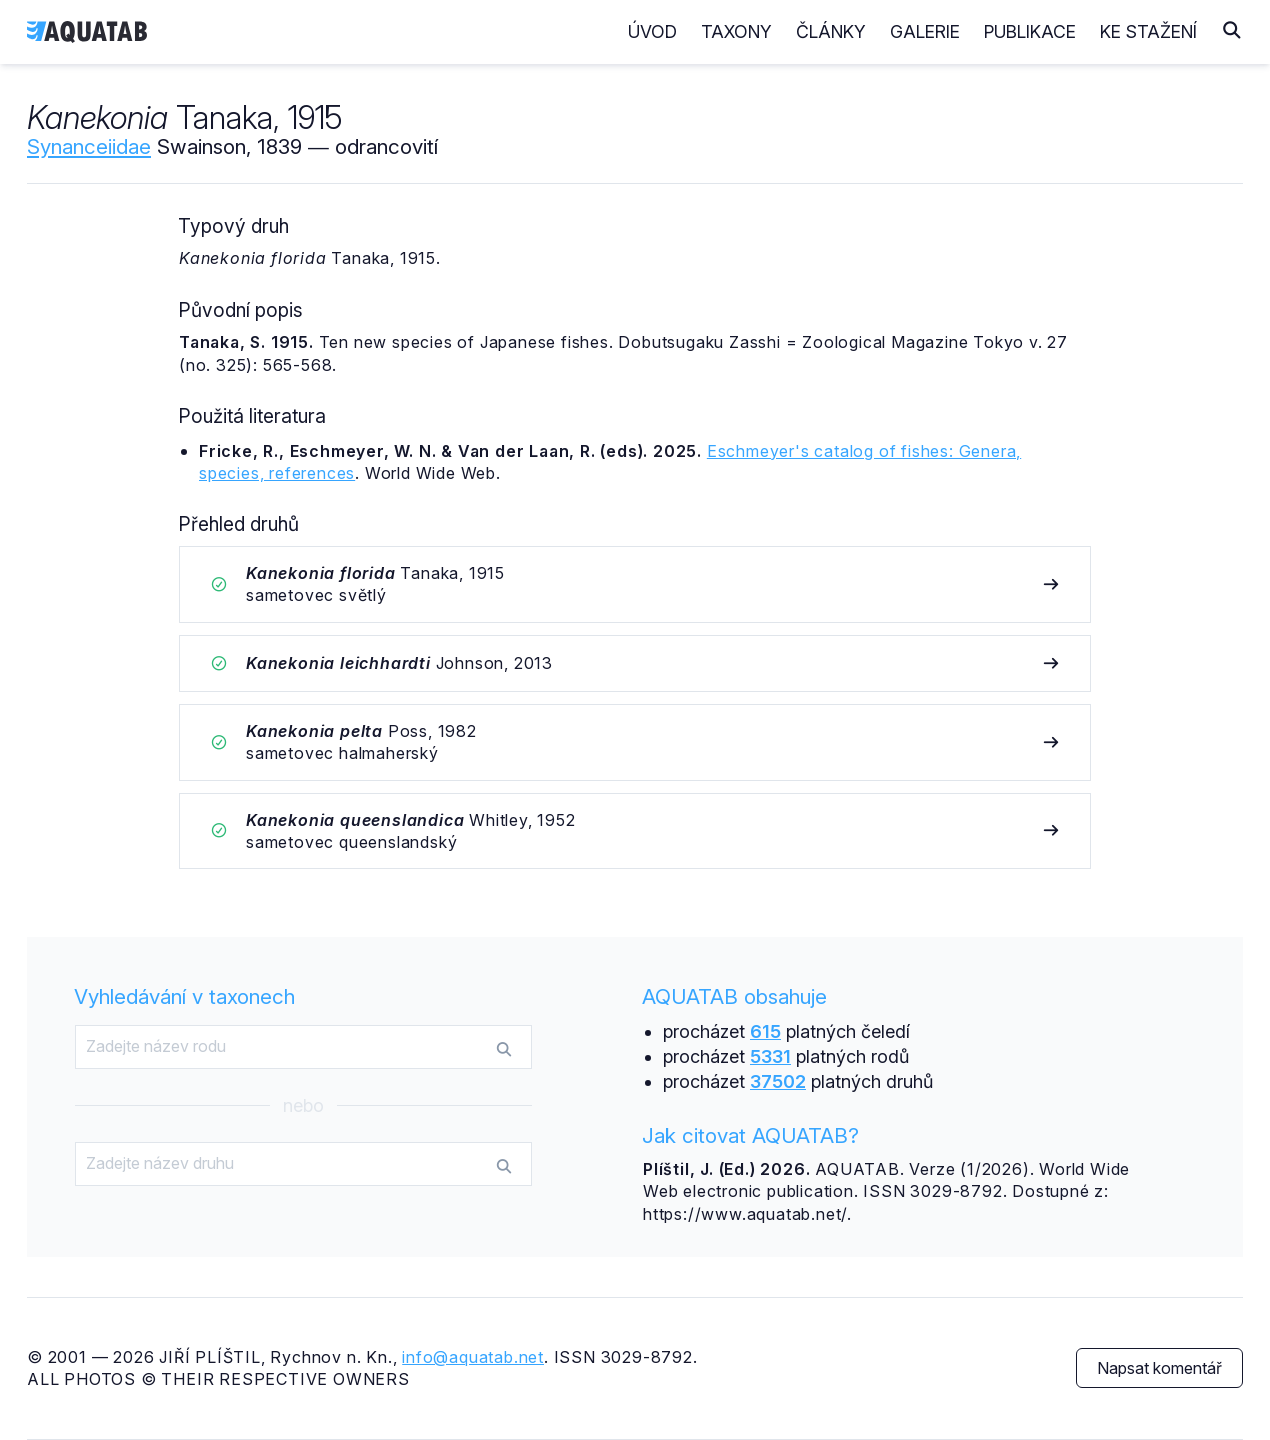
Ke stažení (1148, 31)
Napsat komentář (1159, 1368)
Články (831, 31)
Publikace (1030, 31)
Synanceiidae (89, 146)
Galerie (925, 31)
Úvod (652, 31)
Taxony (736, 31)
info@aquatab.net (473, 1357)
